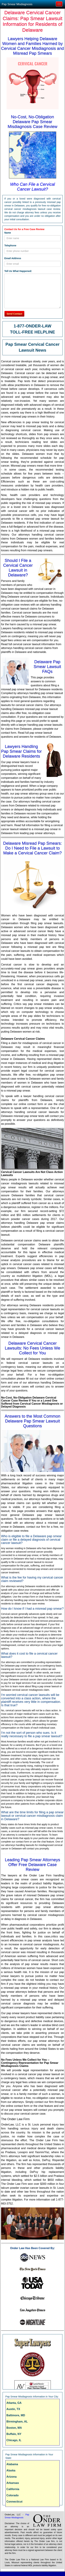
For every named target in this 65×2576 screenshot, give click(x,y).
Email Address (12, 258)
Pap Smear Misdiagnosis (17, 4)
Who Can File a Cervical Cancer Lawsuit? (32, 186)
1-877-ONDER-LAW (32, 326)
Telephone (10, 245)
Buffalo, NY (13, 2434)
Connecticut (14, 2501)
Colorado (12, 2495)
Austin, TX (13, 2409)
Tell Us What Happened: (18, 271)
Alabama (12, 2464)
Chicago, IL (13, 2440)
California (12, 2489)
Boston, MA (14, 2427)
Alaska (10, 2470)
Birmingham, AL (17, 2421)
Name (7, 232)
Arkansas (12, 2482)
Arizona (11, 2476)
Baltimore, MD (15, 2415)
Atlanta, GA (13, 2402)
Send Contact (14, 313)
